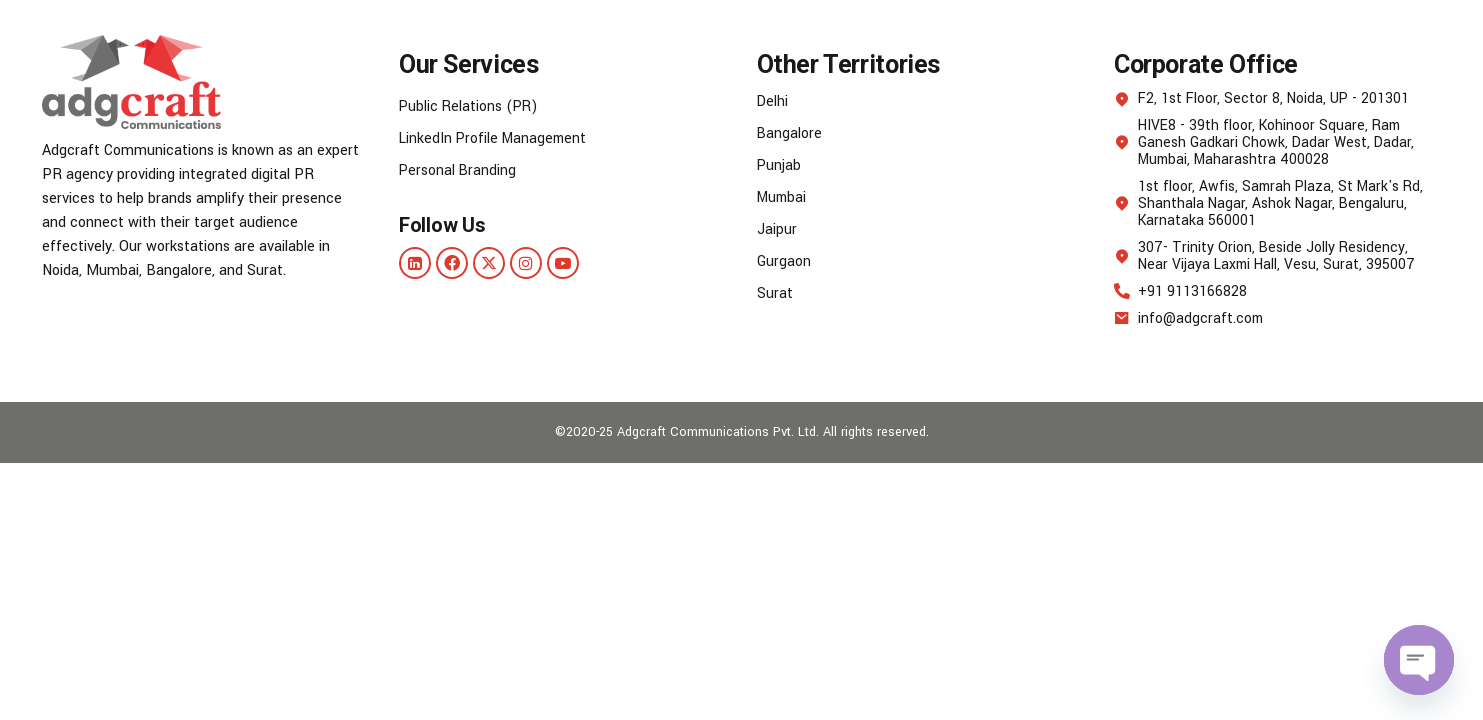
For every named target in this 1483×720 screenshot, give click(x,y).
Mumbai (783, 197)
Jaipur (777, 229)
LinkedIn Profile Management (495, 138)
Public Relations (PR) (470, 106)
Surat (775, 293)
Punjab (779, 165)
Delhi (773, 101)
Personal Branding (458, 170)
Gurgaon (784, 261)
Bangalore (790, 133)
